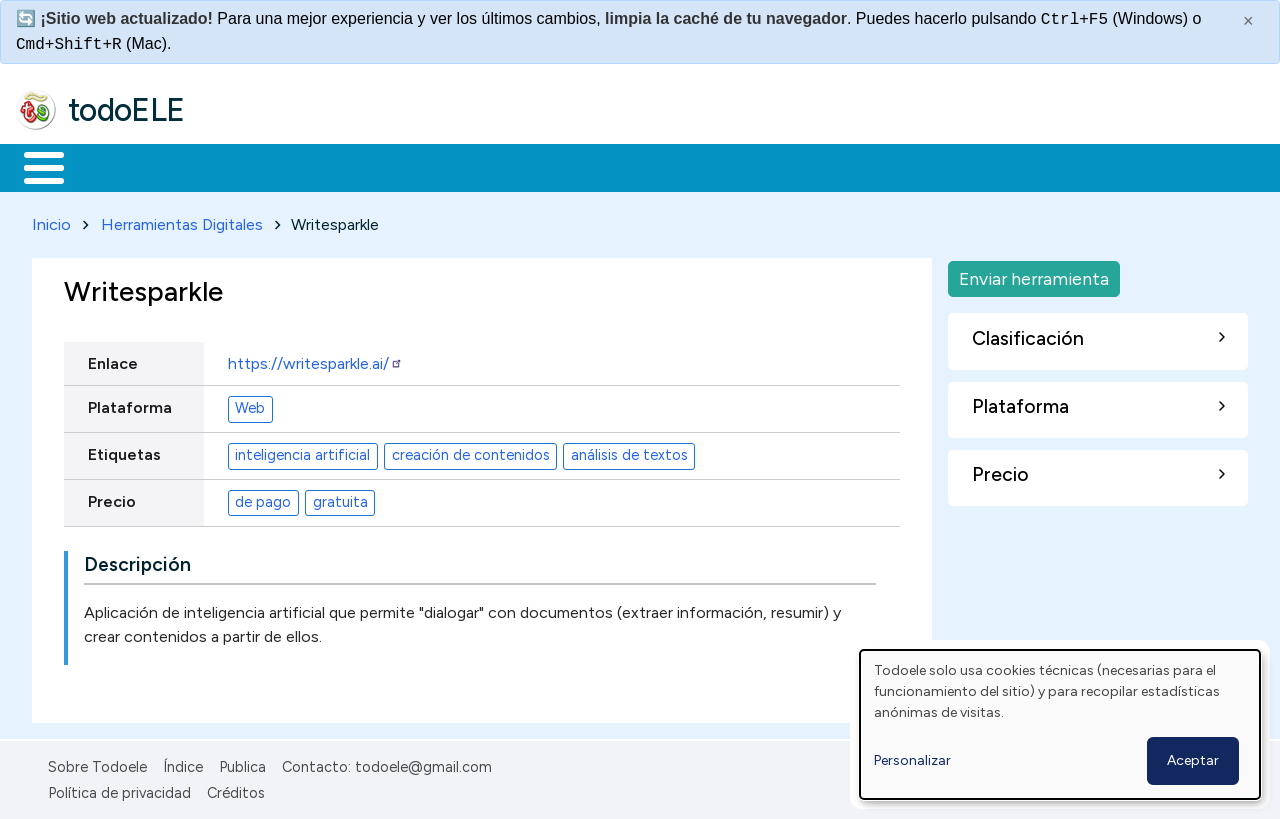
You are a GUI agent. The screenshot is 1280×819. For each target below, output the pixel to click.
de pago (263, 499)
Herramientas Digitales (182, 220)
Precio (112, 497)
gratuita (340, 499)
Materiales (112, 166)
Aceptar (1193, 760)
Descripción (137, 560)
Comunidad (731, 166)
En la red (472, 166)
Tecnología (598, 166)
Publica (242, 763)
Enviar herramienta (1034, 274)
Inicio (33, 166)
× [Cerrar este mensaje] (1248, 21)
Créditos (236, 790)
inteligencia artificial (302, 452)
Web (250, 405)
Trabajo (360, 166)
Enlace (113, 359)
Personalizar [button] (912, 760)
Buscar (821, 166)
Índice (183, 763)
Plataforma (130, 403)
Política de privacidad (119, 790)
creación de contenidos (471, 452)
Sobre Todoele (97, 763)
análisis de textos (629, 452)
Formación (241, 166)
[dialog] (1060, 724)
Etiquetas (124, 450)
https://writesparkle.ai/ (315, 359)
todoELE (126, 110)
